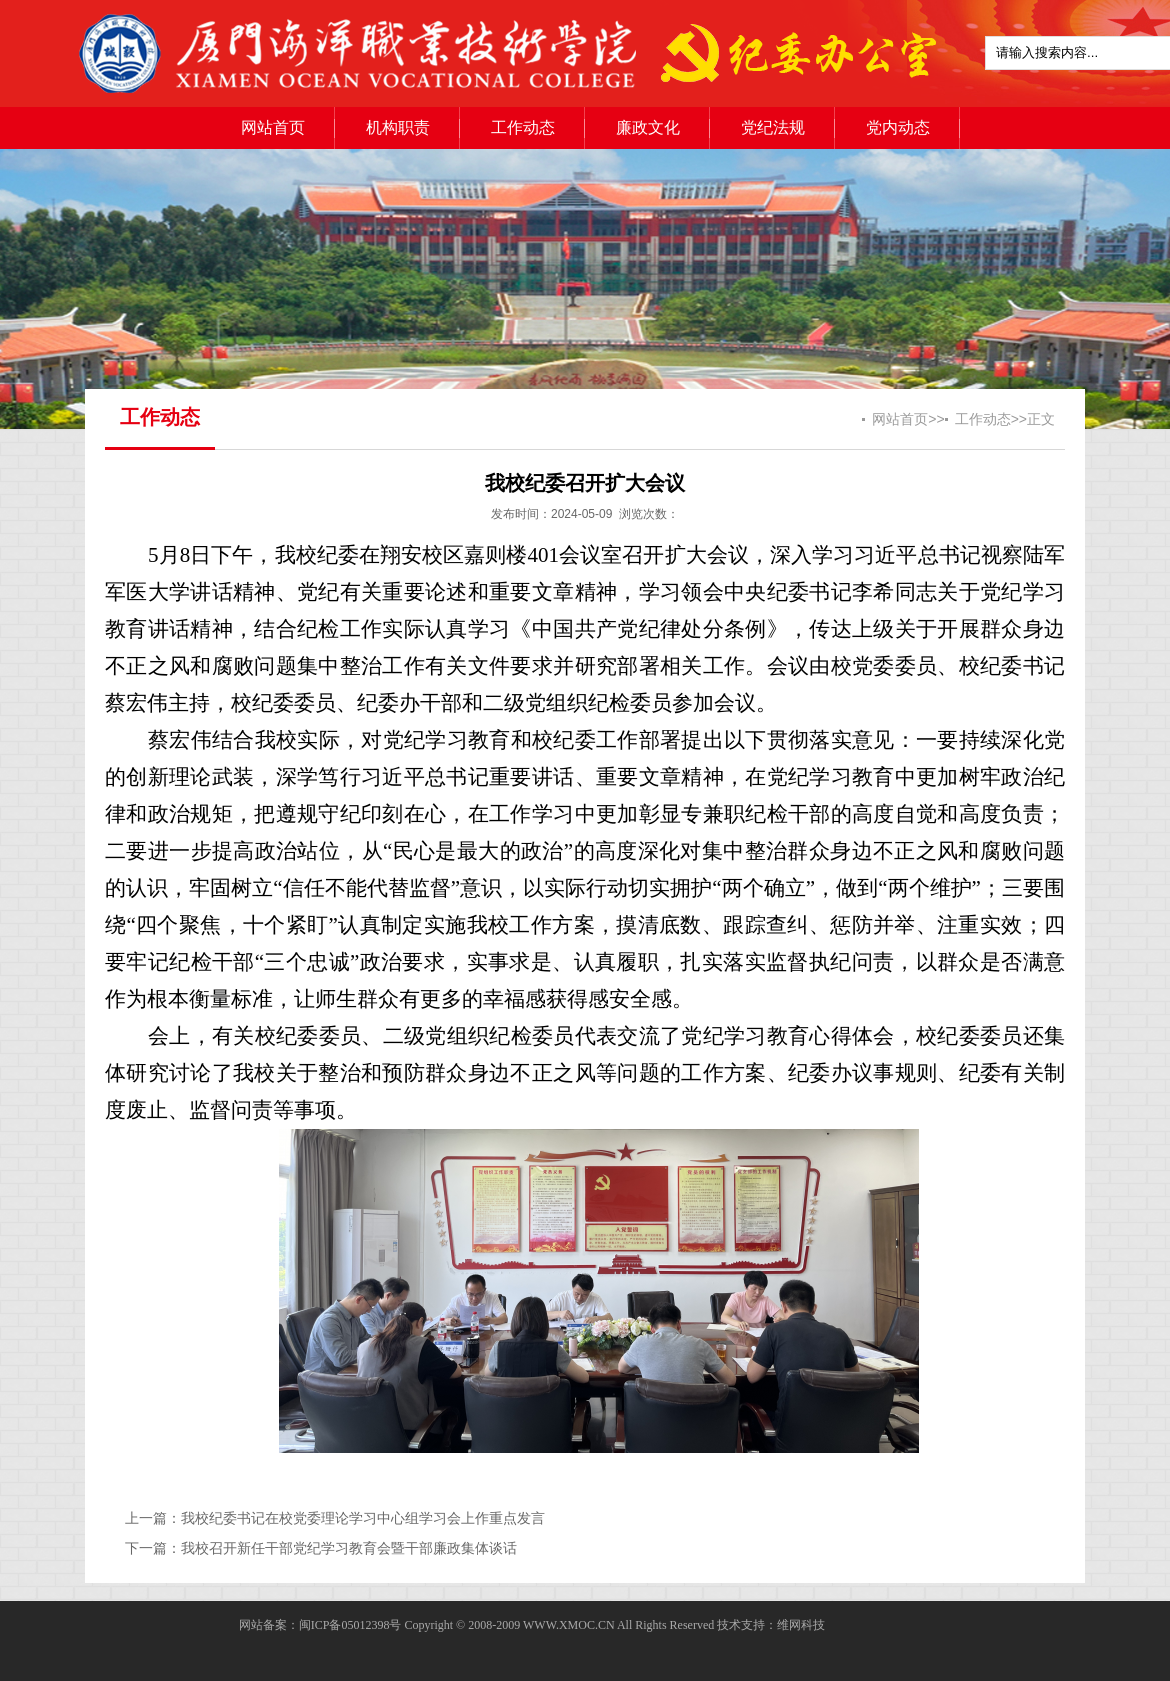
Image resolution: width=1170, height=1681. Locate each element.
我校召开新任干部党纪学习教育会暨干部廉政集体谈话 (349, 1548)
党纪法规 (773, 127)
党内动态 (898, 127)
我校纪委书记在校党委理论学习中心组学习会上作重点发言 (363, 1518)
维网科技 (801, 1625)
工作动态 (523, 127)
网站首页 (273, 127)
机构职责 (398, 127)
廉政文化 (648, 127)
